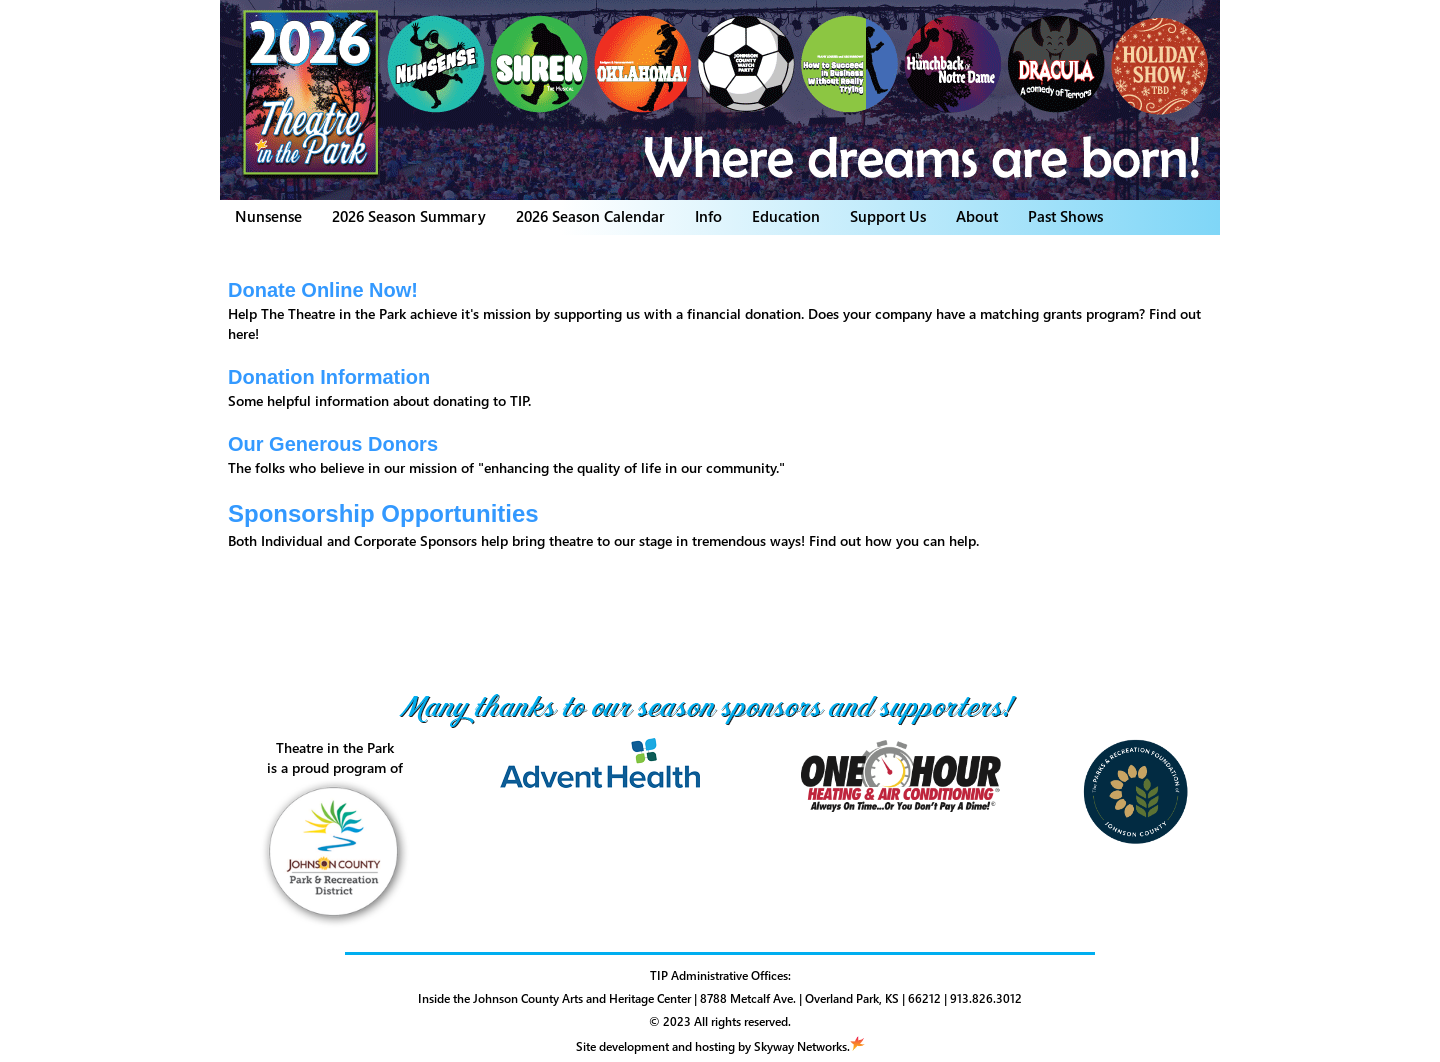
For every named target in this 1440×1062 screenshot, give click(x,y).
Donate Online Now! (323, 290)
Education (786, 216)
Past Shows (1065, 216)
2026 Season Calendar (590, 216)
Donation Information (329, 377)
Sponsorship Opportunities (383, 513)
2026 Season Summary (409, 216)
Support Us (888, 216)
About (977, 216)
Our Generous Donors (333, 444)
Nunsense (268, 216)
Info (708, 216)
